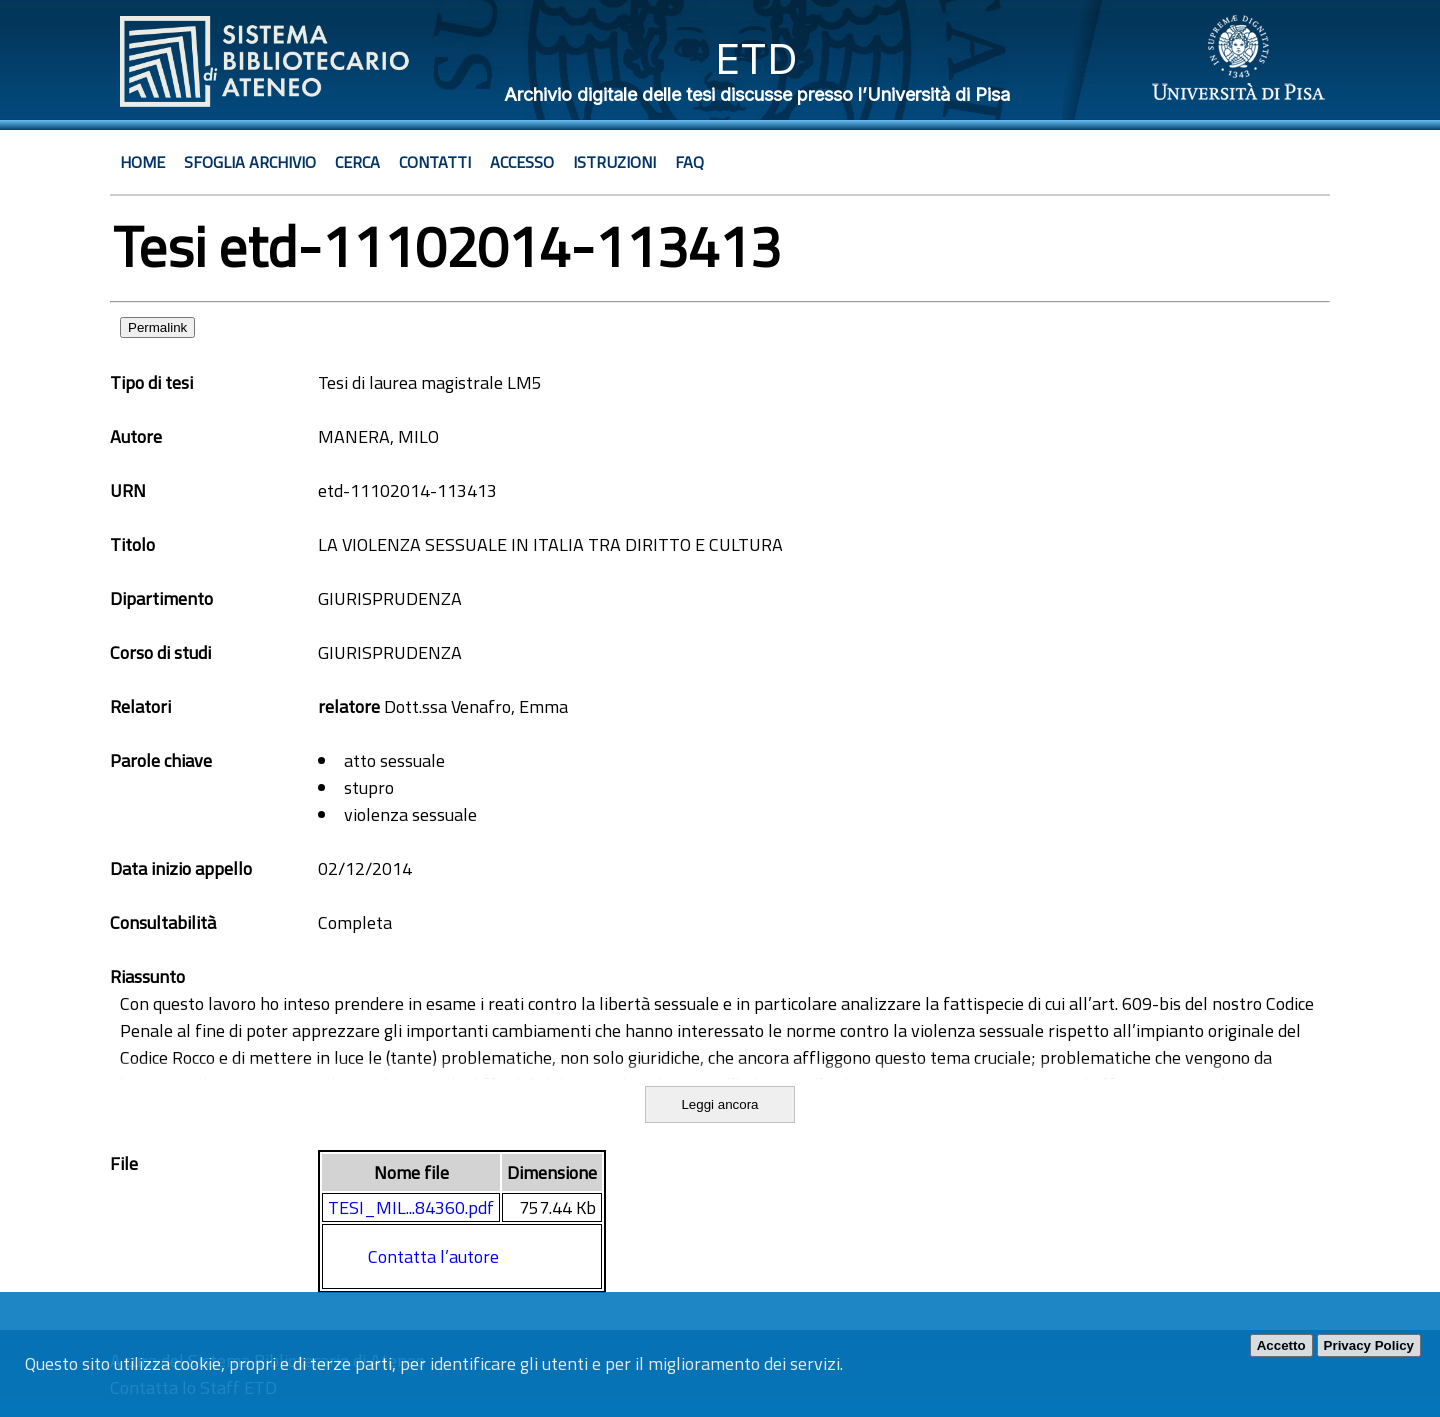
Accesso (522, 162)
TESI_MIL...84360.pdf (411, 1207)
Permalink (157, 327)
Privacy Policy (1369, 1345)
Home (142, 162)
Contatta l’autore (433, 1256)
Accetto (1281, 1345)
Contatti (435, 162)
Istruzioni (614, 162)
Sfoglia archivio (250, 162)
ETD (756, 58)
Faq (689, 162)
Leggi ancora (719, 1104)
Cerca (357, 162)
